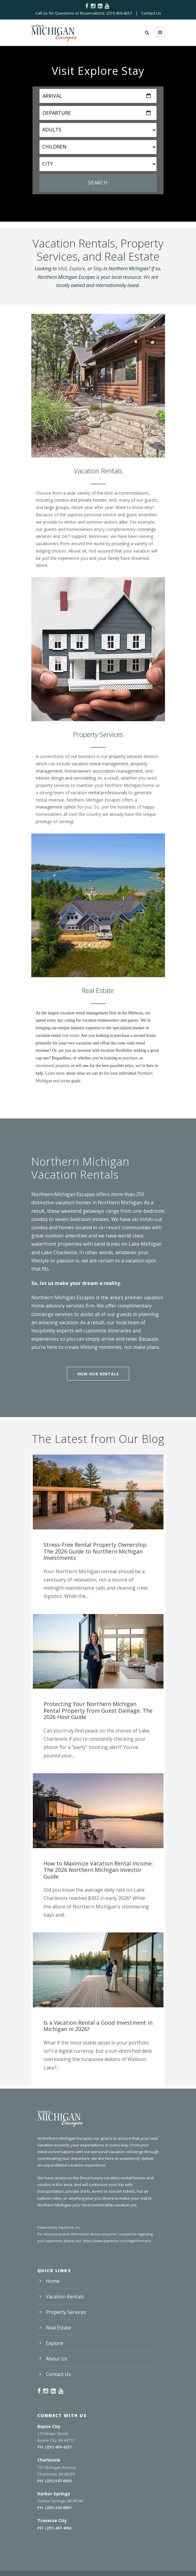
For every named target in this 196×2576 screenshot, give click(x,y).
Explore (77, 268)
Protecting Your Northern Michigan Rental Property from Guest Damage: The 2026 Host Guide (98, 1710)
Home (53, 2281)
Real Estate (58, 2327)
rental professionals (107, 792)
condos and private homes (80, 500)
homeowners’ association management (104, 771)
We (146, 277)
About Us (56, 2358)
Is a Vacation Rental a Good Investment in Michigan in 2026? (98, 2026)
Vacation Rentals (65, 2296)
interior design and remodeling (66, 778)
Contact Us (151, 13)
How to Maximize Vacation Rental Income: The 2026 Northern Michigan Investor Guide (98, 1870)
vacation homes (73, 1202)
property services (126, 756)
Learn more (55, 1073)
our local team (123, 1322)
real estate (70, 1035)
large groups (56, 507)
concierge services (52, 1314)
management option (56, 807)
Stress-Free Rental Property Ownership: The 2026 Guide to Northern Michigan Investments (95, 1551)
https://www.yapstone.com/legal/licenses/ (117, 2240)
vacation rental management (99, 764)
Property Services (66, 2312)
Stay (97, 268)
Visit (62, 268)
